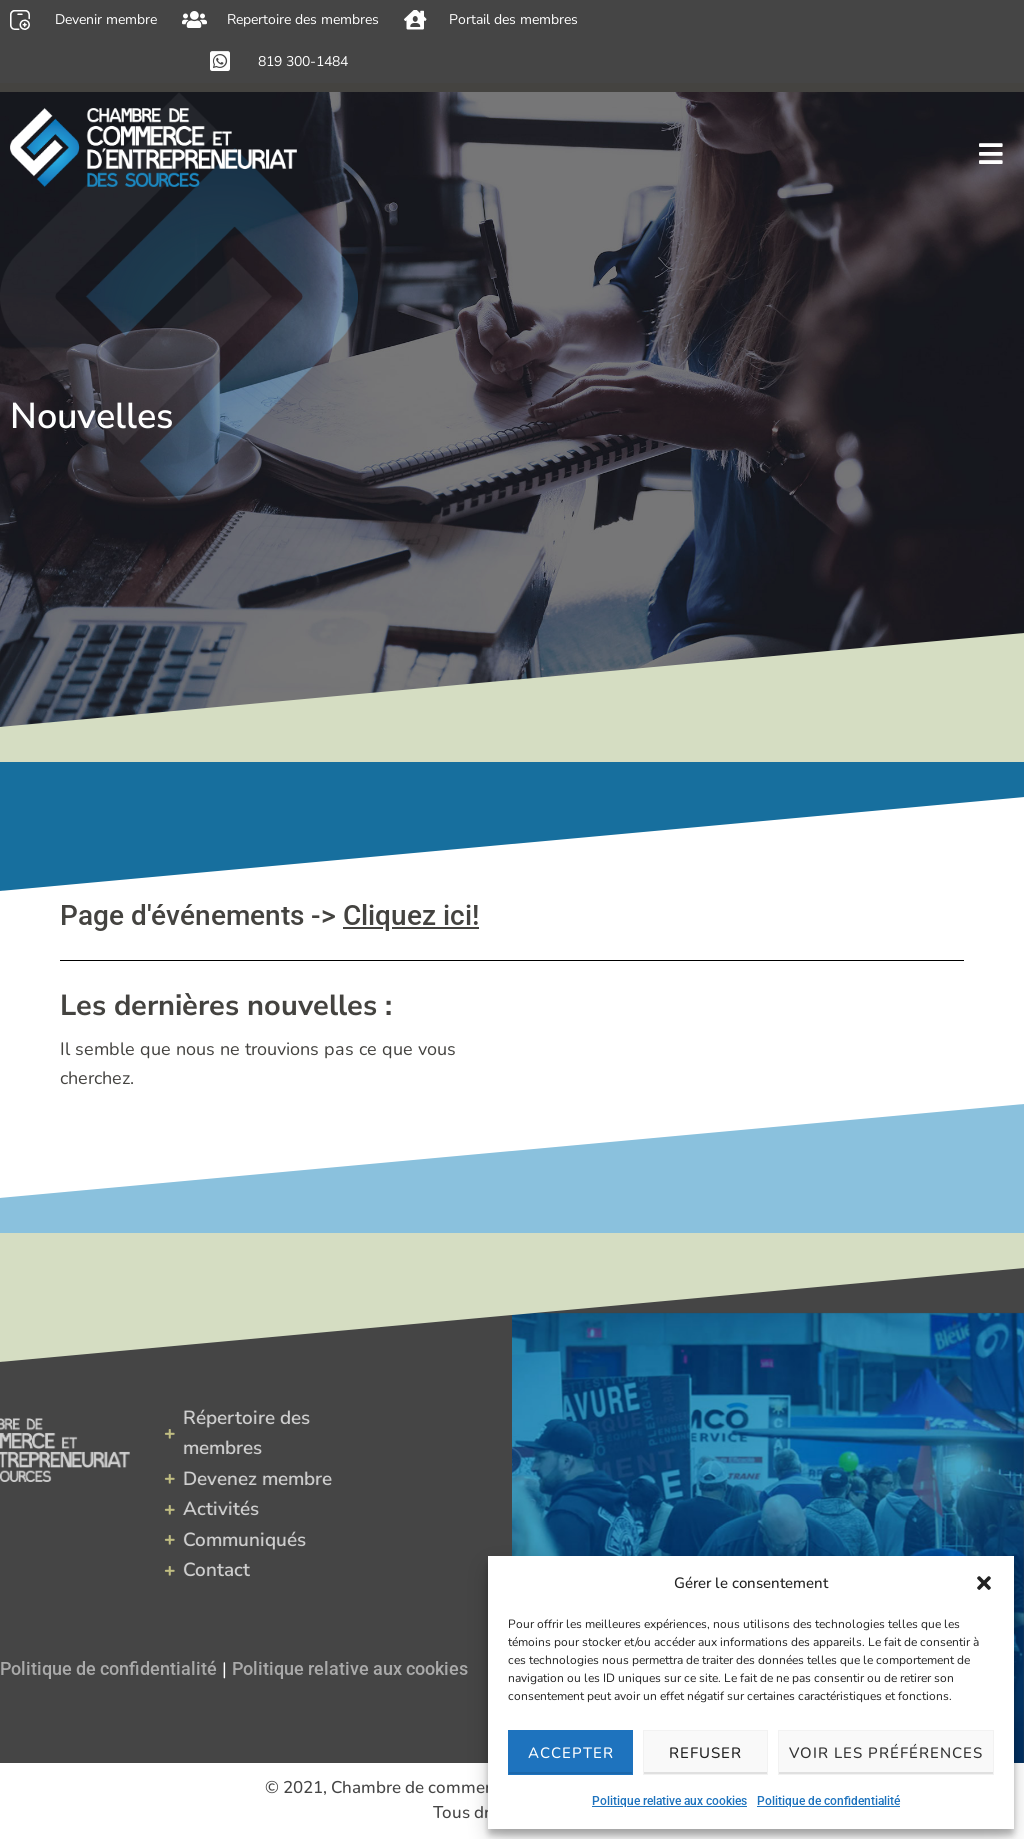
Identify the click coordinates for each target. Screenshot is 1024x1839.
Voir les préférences (886, 1753)
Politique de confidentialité (828, 1801)
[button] (984, 1583)
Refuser (705, 1753)
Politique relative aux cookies (669, 1801)
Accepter (571, 1753)
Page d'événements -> (269, 915)
